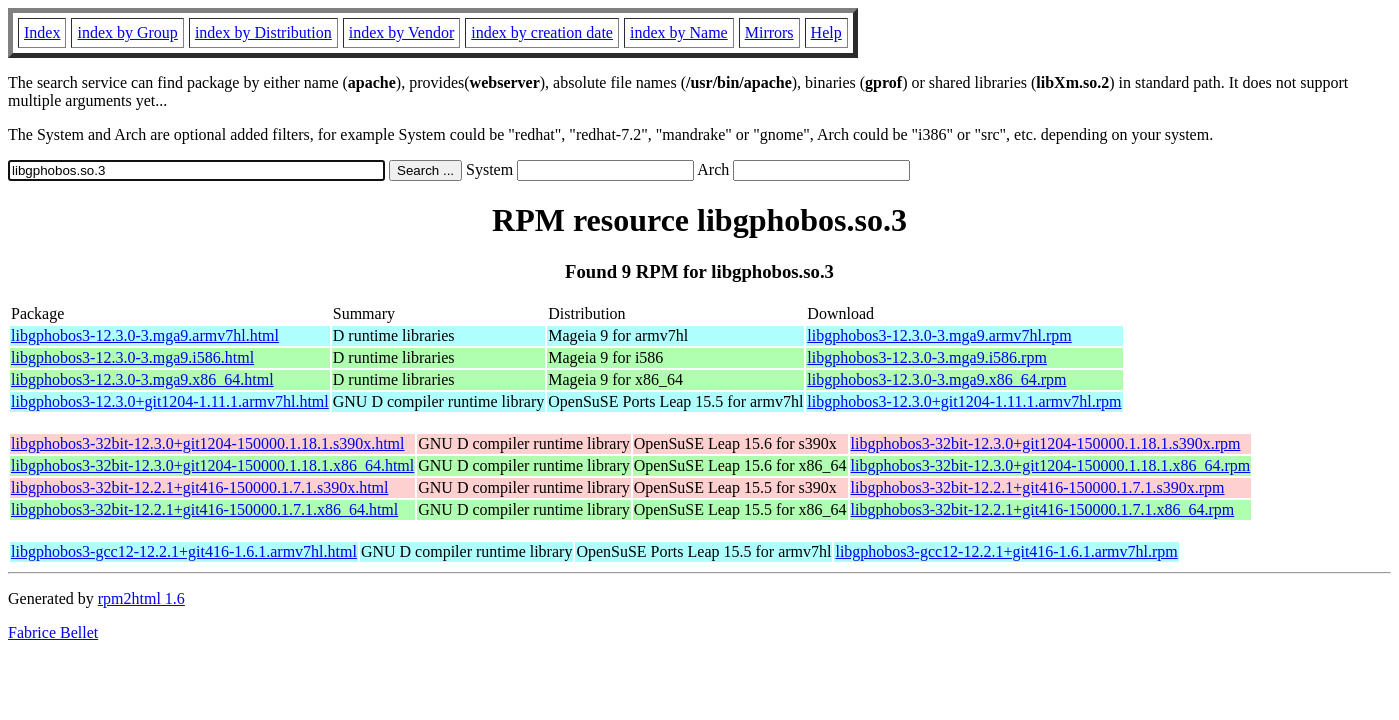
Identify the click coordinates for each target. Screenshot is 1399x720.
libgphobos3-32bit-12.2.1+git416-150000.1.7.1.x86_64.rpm (1043, 509)
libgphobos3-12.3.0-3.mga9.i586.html (132, 357)
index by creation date (542, 32)
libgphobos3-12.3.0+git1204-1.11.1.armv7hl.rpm (964, 401)
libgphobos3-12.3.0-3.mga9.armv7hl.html (145, 335)
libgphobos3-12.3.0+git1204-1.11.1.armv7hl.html (170, 401)
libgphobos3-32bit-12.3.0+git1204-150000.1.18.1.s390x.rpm (1046, 443)
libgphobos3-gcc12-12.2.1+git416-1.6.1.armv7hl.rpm (1006, 551)
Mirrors (769, 32)
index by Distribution (263, 32)
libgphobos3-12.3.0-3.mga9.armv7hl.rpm (939, 335)
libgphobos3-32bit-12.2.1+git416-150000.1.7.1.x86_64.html (204, 509)
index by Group (127, 32)
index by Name (679, 32)
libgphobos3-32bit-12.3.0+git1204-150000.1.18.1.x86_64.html (212, 465)
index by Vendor (401, 32)
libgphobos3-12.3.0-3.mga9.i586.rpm (927, 357)
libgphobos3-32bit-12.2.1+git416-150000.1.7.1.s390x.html (199, 487)
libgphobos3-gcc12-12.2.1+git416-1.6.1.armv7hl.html (184, 551)
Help (826, 32)
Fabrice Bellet (53, 632)
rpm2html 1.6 (141, 598)
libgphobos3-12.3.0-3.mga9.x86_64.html (142, 379)
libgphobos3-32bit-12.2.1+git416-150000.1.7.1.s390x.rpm (1038, 487)
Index (42, 32)
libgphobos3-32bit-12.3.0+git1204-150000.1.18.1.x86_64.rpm (1051, 465)
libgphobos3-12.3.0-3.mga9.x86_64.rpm (936, 379)
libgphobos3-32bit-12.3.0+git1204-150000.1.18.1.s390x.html (207, 443)
